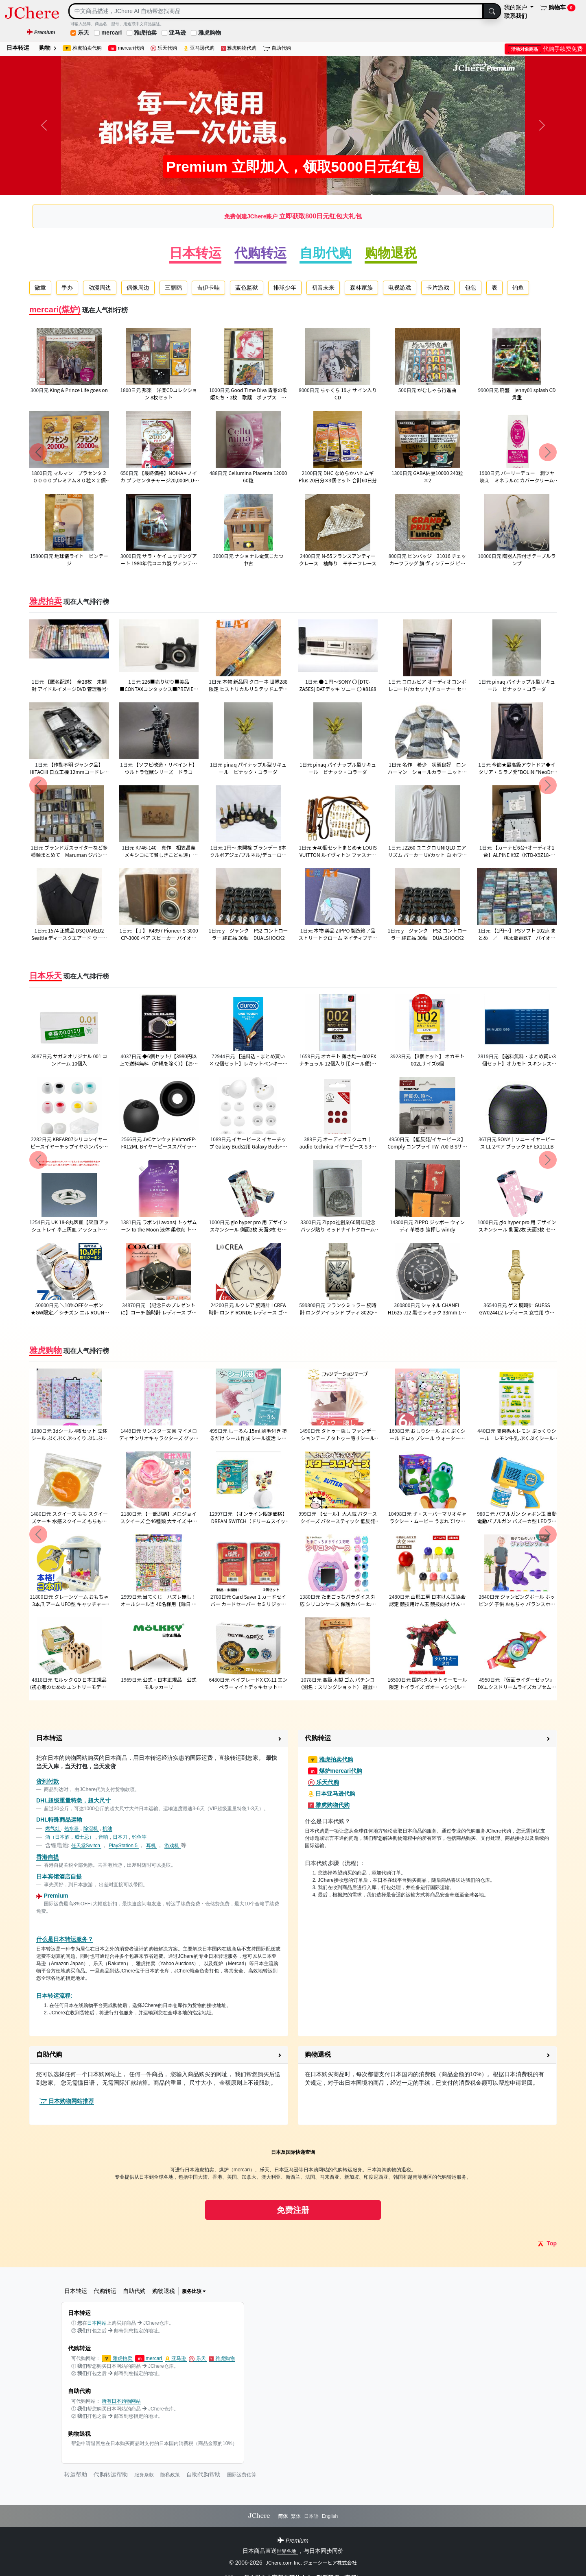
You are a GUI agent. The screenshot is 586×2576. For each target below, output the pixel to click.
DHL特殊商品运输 (59, 1819)
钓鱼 (518, 287)
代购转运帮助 (111, 2474)
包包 (470, 287)
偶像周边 (138, 287)
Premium (52, 1895)
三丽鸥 (173, 287)
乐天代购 (164, 48)
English (330, 2516)
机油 (107, 1828)
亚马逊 (177, 32)
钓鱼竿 (139, 1837)
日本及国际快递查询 (293, 2152)
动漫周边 (99, 287)
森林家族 (361, 287)
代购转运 (260, 253)
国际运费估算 (241, 2475)
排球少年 (284, 287)
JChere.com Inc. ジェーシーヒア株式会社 (311, 2562)
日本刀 (121, 1837)
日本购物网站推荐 (66, 2101)
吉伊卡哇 (208, 287)
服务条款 (144, 2475)
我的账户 (516, 7)
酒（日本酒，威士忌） (70, 1837)
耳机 (151, 1845)
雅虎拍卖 (145, 32)
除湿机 (91, 1828)
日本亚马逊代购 (331, 1793)
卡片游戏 (437, 287)
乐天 (83, 32)
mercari (111, 32)
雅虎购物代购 (239, 48)
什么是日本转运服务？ (64, 1939)
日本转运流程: (54, 1995)
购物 (47, 47)
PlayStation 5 (124, 1845)
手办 (67, 287)
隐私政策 (170, 2475)
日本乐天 (45, 975)
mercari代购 (126, 48)
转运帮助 (75, 2474)
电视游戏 (399, 287)
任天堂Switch (86, 1845)
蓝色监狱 (246, 287)
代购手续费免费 (545, 49)
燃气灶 (53, 1828)
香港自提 (47, 1857)
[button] (159, 1738)
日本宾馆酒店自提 (59, 1876)
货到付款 (47, 1781)
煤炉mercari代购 (335, 1770)
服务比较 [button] (194, 2291)
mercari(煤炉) (55, 309)
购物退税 (391, 253)
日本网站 (97, 2323)
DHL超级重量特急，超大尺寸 (73, 1800)
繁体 (296, 2516)
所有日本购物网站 (121, 2401)
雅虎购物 (209, 32)
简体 (283, 2516)
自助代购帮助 (203, 2474)
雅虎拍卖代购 (82, 48)
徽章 (40, 287)
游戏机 (172, 1845)
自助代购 (277, 48)
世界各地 (287, 2551)
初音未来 (323, 287)
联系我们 (515, 16)
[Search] (275, 11)
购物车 (557, 7)
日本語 (311, 2516)
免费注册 (293, 2210)
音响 (103, 1837)
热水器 (72, 1828)
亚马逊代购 (199, 48)
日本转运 (18, 47)
